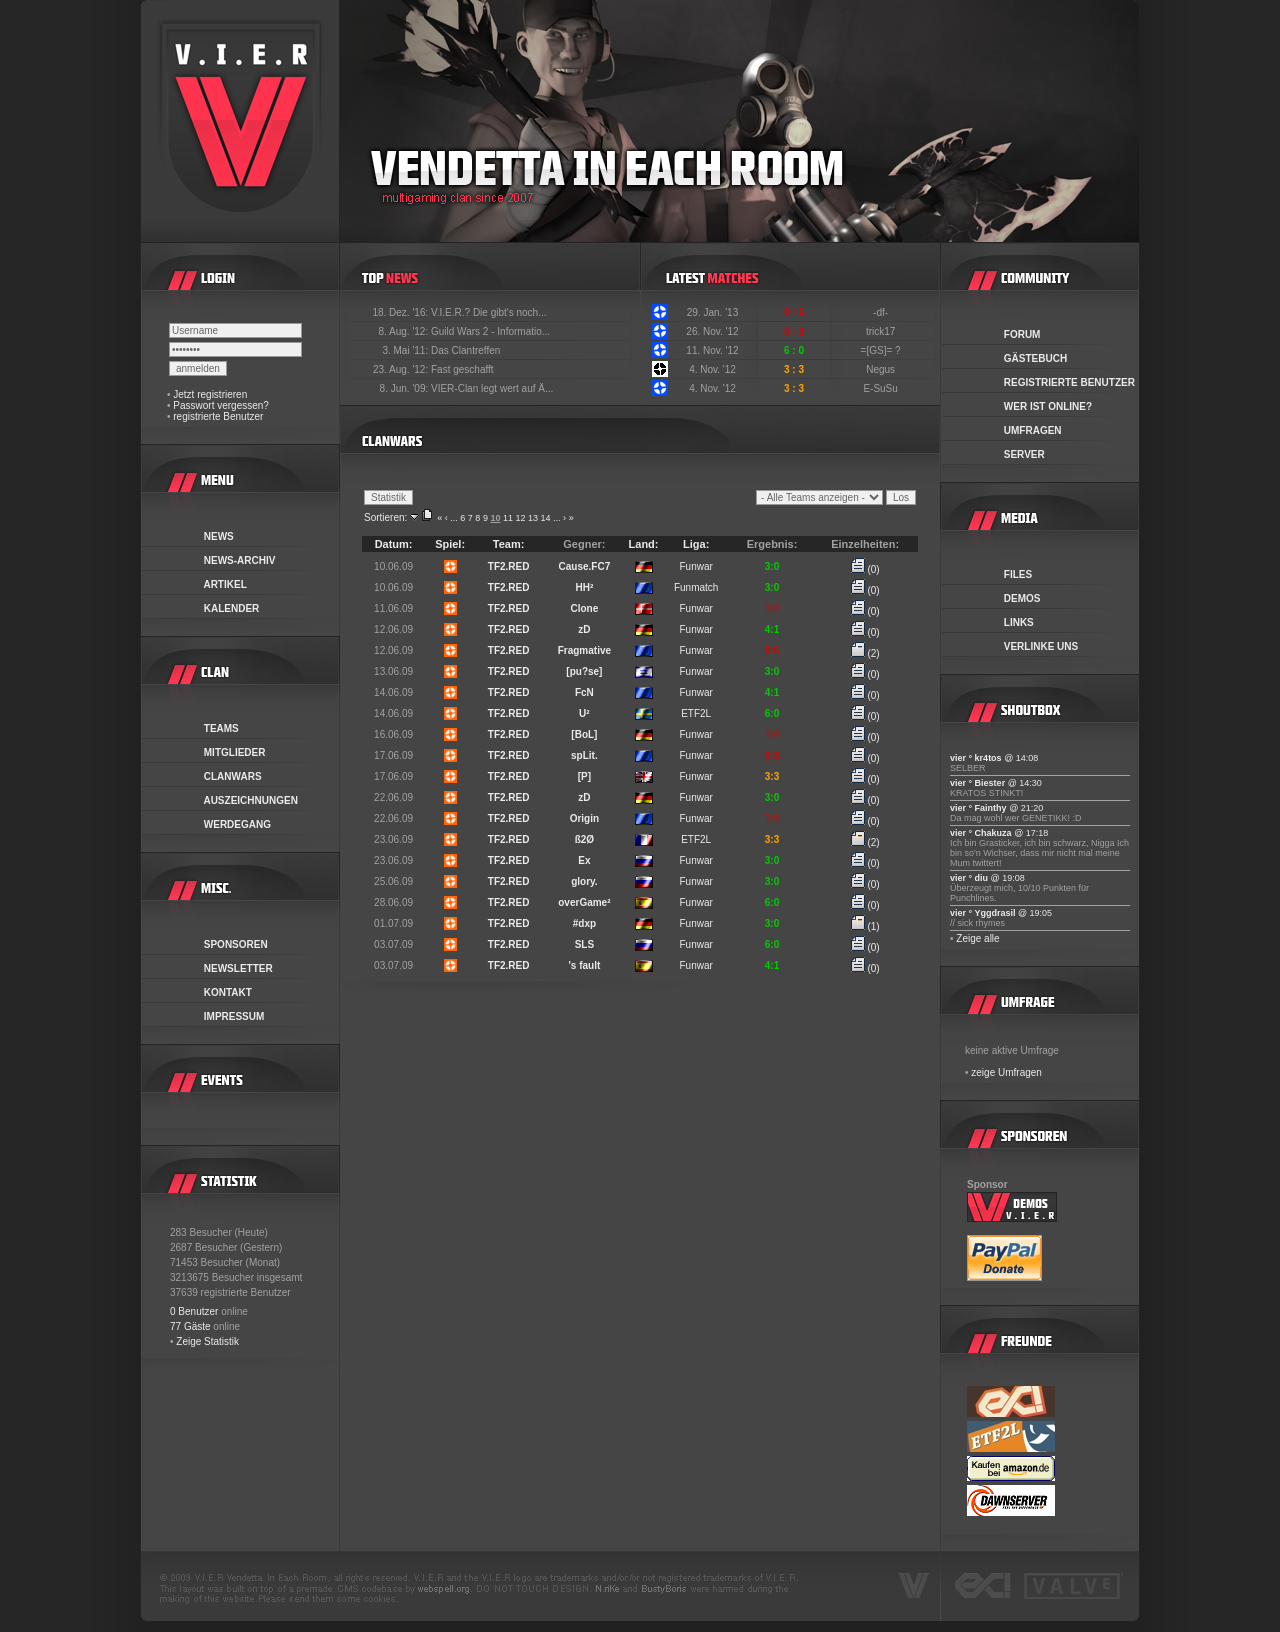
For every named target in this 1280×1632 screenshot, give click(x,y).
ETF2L (696, 713)
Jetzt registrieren (210, 394)
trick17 (882, 331)
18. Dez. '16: (401, 312)
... (454, 518)
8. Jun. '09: (405, 388)
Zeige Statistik (207, 1341)
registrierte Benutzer (218, 416)
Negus (882, 369)
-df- (882, 312)
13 (533, 518)
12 (520, 518)
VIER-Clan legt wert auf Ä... (492, 388)
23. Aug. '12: (402, 369)
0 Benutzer (194, 1311)
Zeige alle (977, 938)
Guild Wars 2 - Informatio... (490, 331)
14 (546, 518)
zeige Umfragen (1006, 1072)
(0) (865, 569)
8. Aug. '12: (404, 331)
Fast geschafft (462, 369)
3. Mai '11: (406, 350)
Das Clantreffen (465, 350)
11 (508, 518)
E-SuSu (881, 388)
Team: (509, 544)
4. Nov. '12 (712, 369)
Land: (644, 544)
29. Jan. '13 (712, 312)
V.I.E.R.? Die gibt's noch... (489, 312)
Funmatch (696, 587)
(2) (865, 653)
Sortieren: (385, 517)
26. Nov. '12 (712, 331)
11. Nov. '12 (712, 350)
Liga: (696, 544)
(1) (865, 926)
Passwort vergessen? (221, 405)
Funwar (695, 566)
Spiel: (450, 544)
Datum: (394, 544)
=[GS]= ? (882, 350)
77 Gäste (190, 1326)
